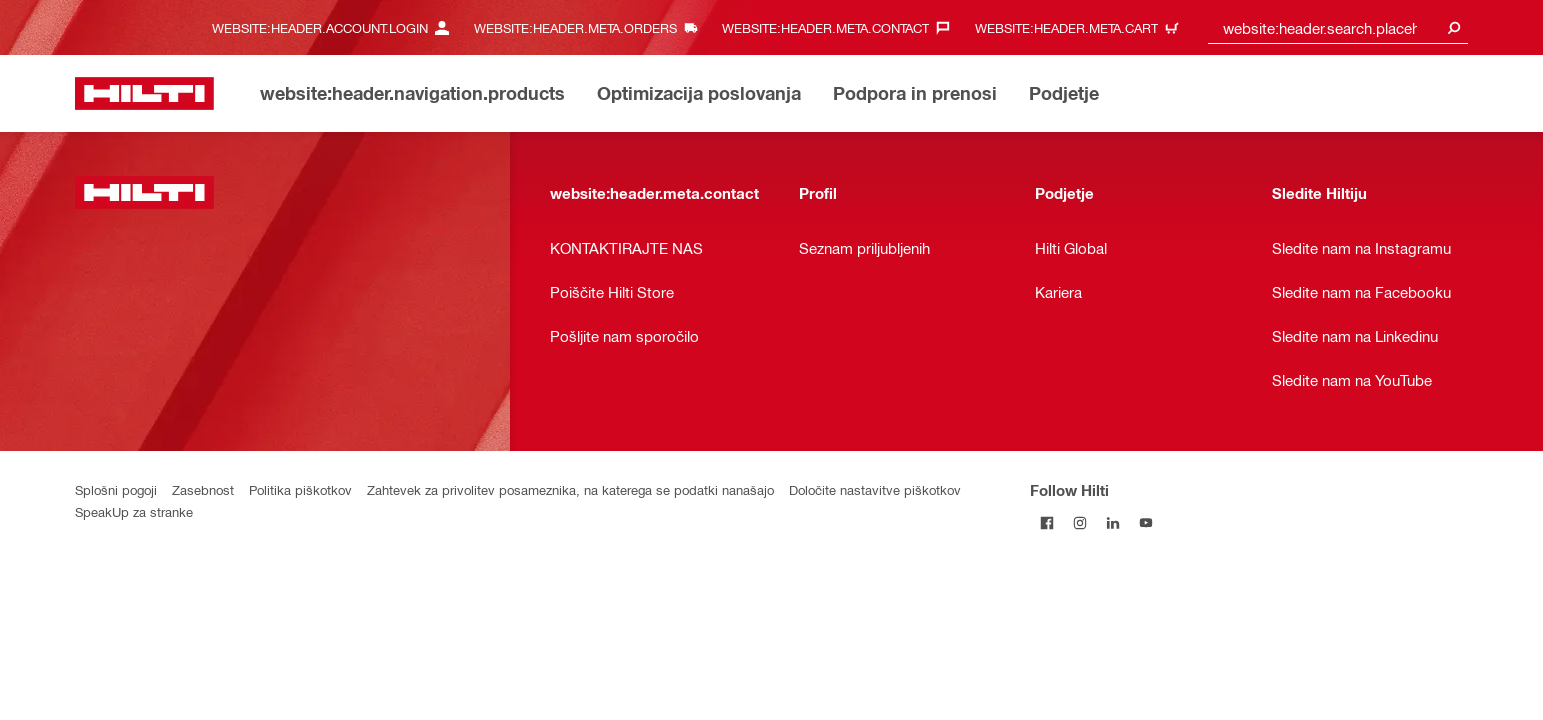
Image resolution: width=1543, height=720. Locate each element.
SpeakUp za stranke (134, 511)
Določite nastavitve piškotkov (875, 489)
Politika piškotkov (300, 489)
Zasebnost (203, 489)
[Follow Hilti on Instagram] (1079, 522)
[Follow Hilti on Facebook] (1046, 522)
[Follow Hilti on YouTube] (1145, 522)
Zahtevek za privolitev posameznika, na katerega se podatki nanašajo (570, 489)
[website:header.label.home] (144, 93)
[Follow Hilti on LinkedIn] (1112, 522)
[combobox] (1338, 27)
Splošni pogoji (116, 489)
